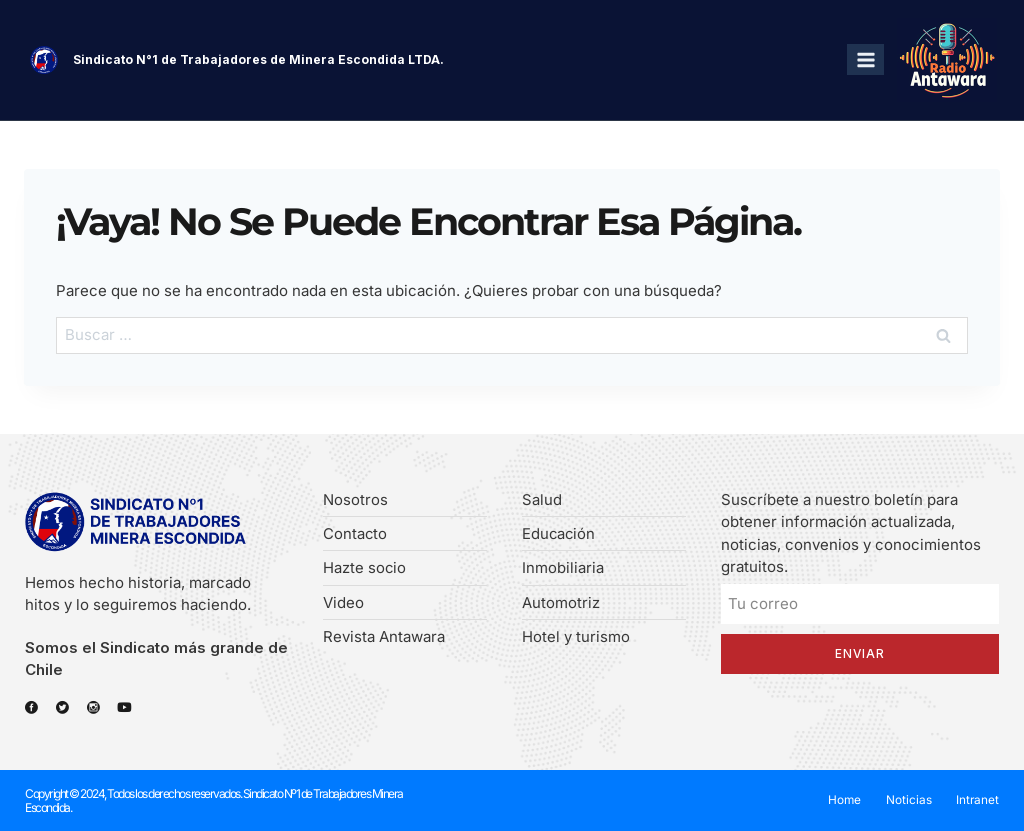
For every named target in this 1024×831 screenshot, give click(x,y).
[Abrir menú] (865, 59)
